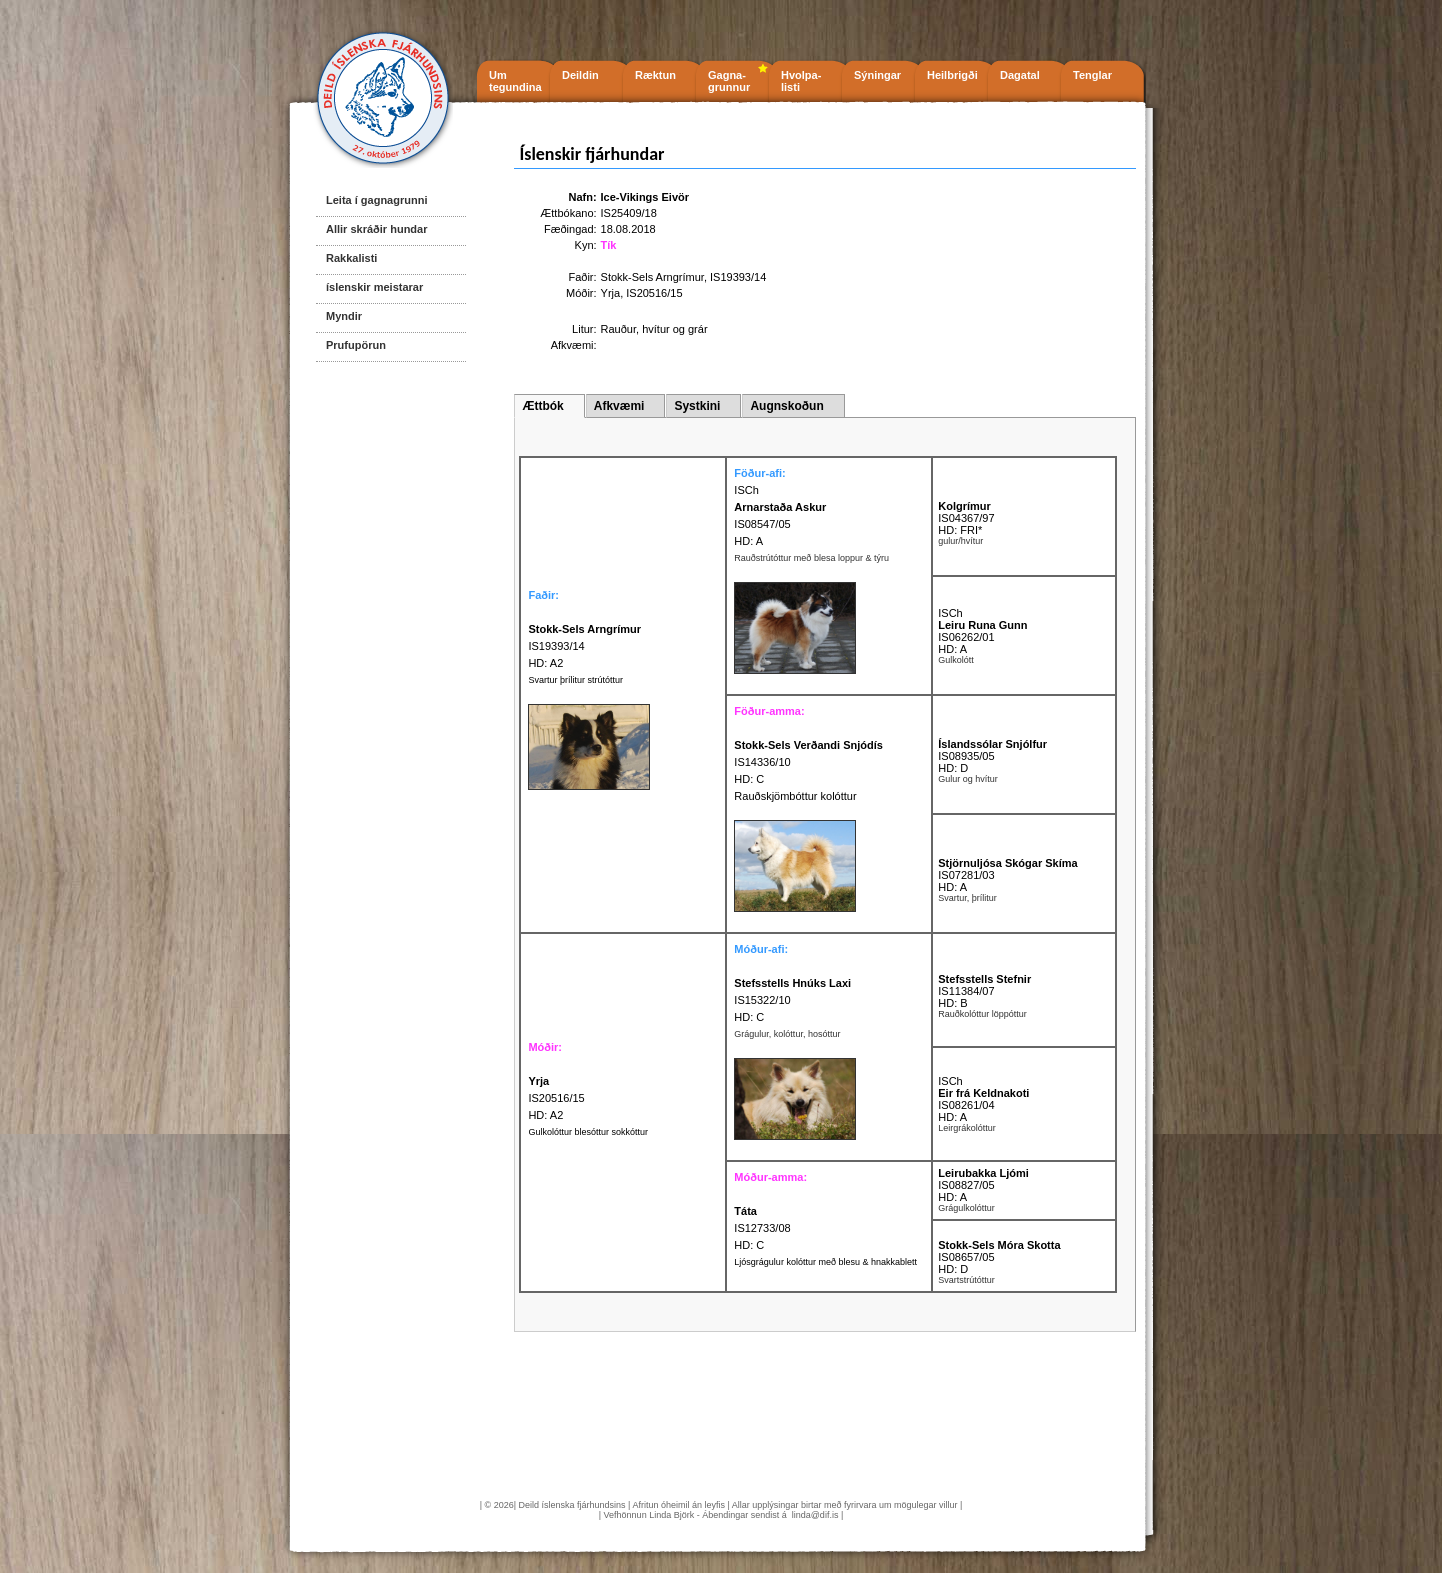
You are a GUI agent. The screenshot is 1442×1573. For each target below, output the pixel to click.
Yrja (611, 293)
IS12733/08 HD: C (762, 1228)
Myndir (344, 316)
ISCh (746, 490)
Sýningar (877, 75)
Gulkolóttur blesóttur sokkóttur (588, 1132)
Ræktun (655, 75)
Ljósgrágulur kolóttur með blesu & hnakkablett (825, 1262)
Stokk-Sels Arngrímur (652, 277)
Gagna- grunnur (729, 81)
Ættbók (542, 406)
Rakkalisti (351, 258)
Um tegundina (515, 81)
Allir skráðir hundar (376, 229)
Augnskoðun (786, 406)
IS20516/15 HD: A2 (556, 1098)
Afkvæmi (619, 406)
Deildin (580, 75)
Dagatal (1020, 75)
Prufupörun (356, 345)
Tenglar (1092, 75)
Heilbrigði (952, 75)
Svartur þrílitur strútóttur (575, 680)
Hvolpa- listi (801, 81)
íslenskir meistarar (374, 287)
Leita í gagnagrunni (376, 200)
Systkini (697, 406)
